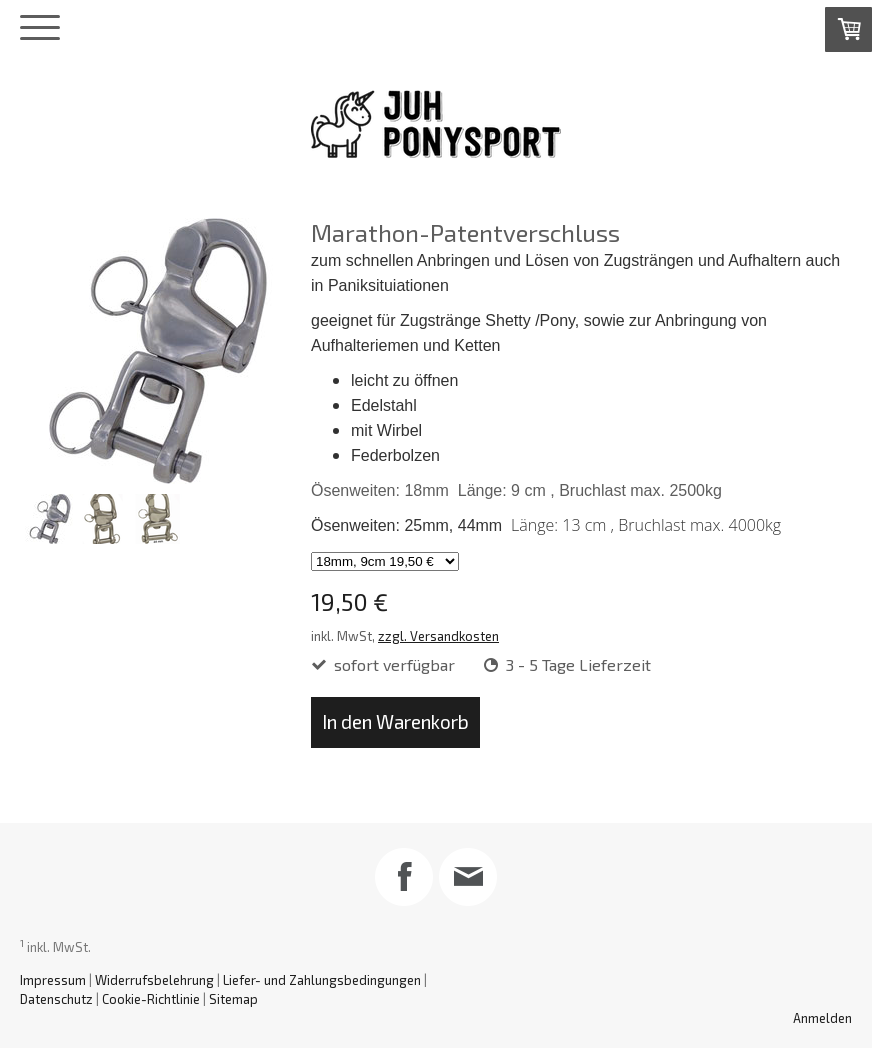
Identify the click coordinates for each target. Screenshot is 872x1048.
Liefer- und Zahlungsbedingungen (322, 980)
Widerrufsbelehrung (154, 980)
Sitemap (233, 999)
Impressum (53, 980)
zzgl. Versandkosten (438, 636)
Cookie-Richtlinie (151, 999)
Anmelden (822, 1018)
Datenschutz (56, 999)
